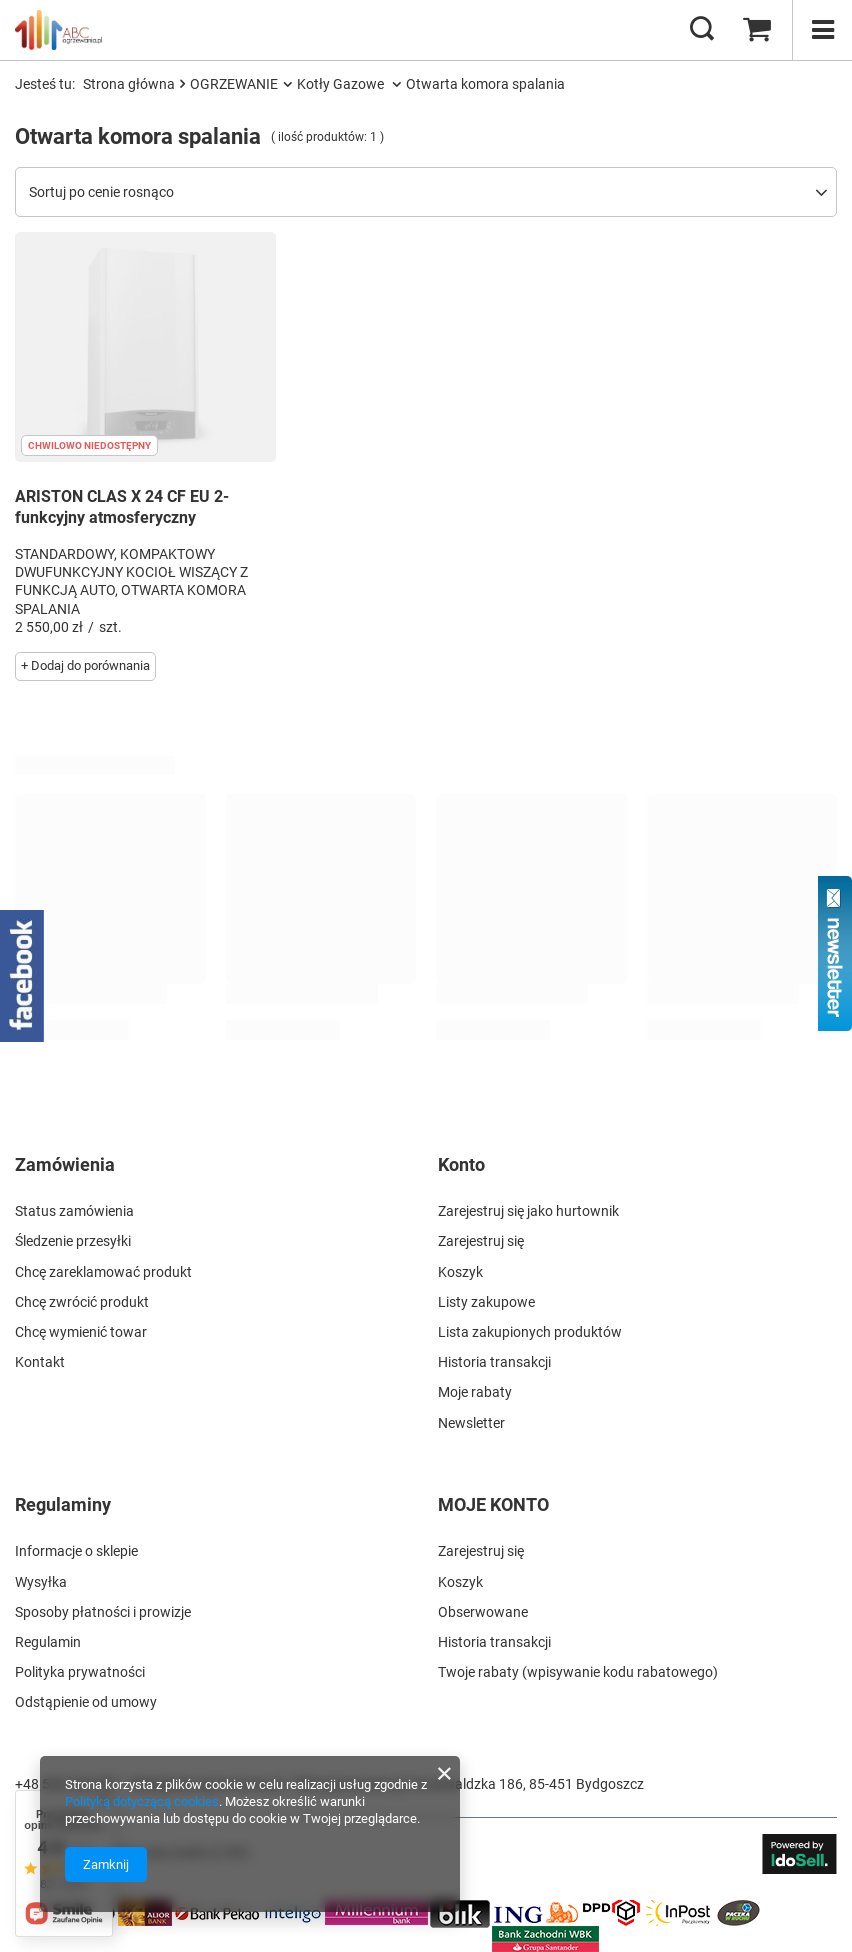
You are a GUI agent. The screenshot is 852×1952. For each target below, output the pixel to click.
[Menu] (822, 30)
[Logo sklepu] (58, 30)
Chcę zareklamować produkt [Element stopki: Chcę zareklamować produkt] (103, 1272)
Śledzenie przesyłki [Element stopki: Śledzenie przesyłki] (73, 1241)
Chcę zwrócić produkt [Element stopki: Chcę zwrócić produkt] (82, 1302)
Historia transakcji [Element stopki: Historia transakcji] (494, 1362)
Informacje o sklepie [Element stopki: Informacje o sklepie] (76, 1551)
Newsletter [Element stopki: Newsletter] (471, 1423)
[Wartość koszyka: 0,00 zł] (757, 30)
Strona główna (129, 84)
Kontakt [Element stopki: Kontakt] (40, 1362)
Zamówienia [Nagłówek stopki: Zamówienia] (65, 1164)
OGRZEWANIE (234, 84)
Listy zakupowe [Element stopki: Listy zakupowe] (486, 1302)
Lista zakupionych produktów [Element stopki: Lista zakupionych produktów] (530, 1332)
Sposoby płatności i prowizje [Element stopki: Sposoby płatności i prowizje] (103, 1612)
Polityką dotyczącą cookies (142, 1801)
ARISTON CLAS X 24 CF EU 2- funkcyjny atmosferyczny (122, 507)
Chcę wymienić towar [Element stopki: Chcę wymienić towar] (81, 1332)
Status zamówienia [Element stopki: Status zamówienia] (74, 1211)
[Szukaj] (702, 30)
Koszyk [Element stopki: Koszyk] (460, 1272)
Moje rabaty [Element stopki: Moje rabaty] (475, 1392)
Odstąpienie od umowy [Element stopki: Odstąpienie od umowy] (86, 1702)
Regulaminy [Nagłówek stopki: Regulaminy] (63, 1504)
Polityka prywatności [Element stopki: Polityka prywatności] (80, 1672)
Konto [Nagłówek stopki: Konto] (461, 1164)
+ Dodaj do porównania (85, 665)
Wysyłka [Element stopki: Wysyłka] (41, 1582)
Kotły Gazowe (342, 84)
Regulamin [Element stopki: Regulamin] (48, 1642)
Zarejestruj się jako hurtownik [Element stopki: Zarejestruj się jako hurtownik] (528, 1211)
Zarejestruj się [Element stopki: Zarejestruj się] (481, 1241)
